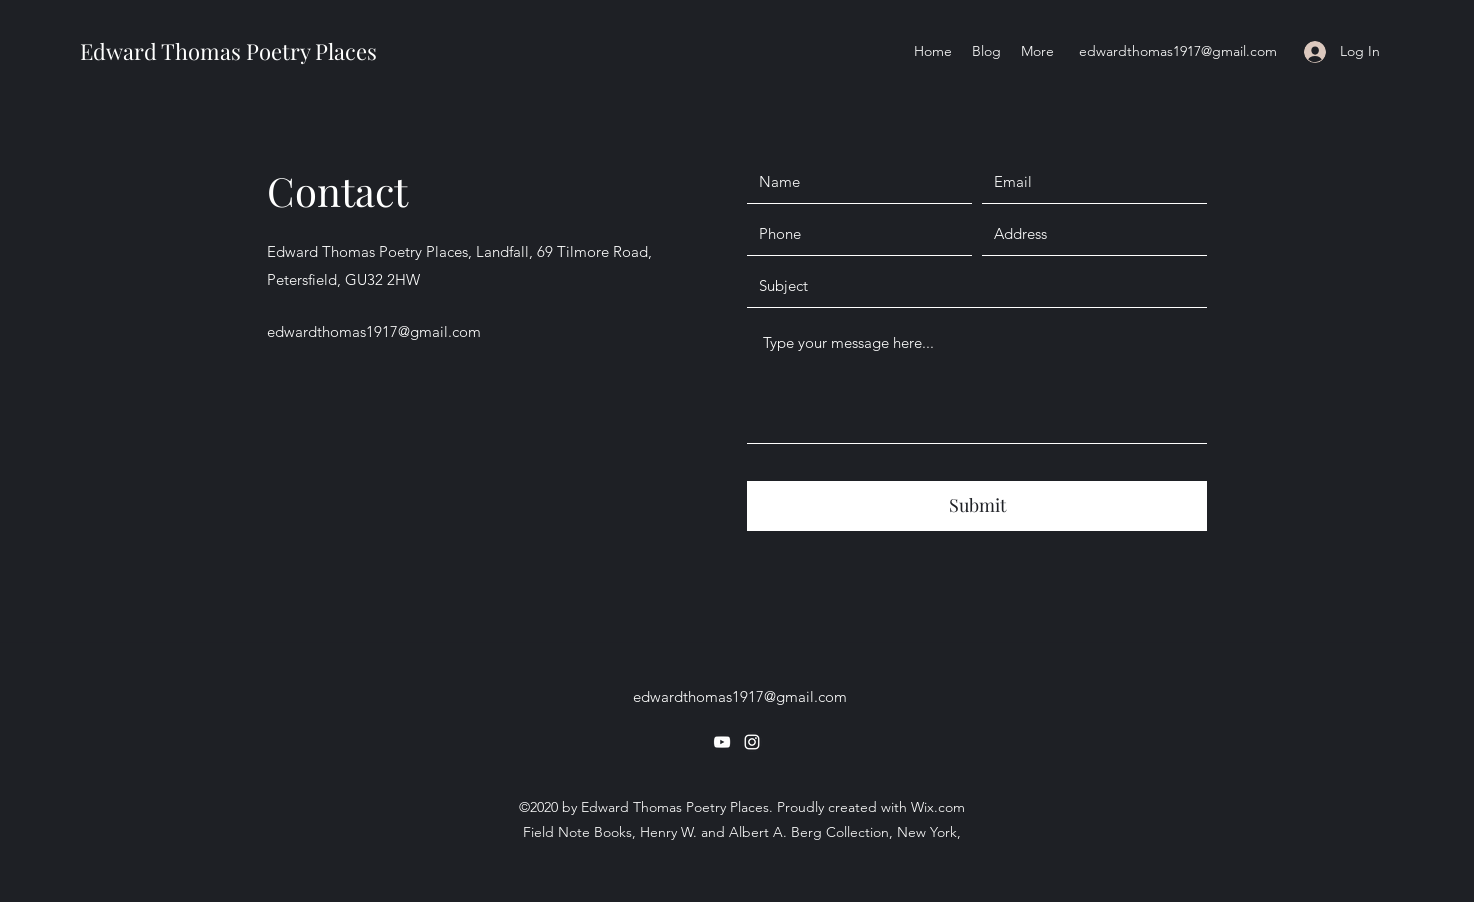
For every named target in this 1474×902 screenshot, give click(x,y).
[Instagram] (752, 742)
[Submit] (977, 506)
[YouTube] (722, 742)
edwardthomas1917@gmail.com (1178, 51)
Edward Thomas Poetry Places (228, 51)
